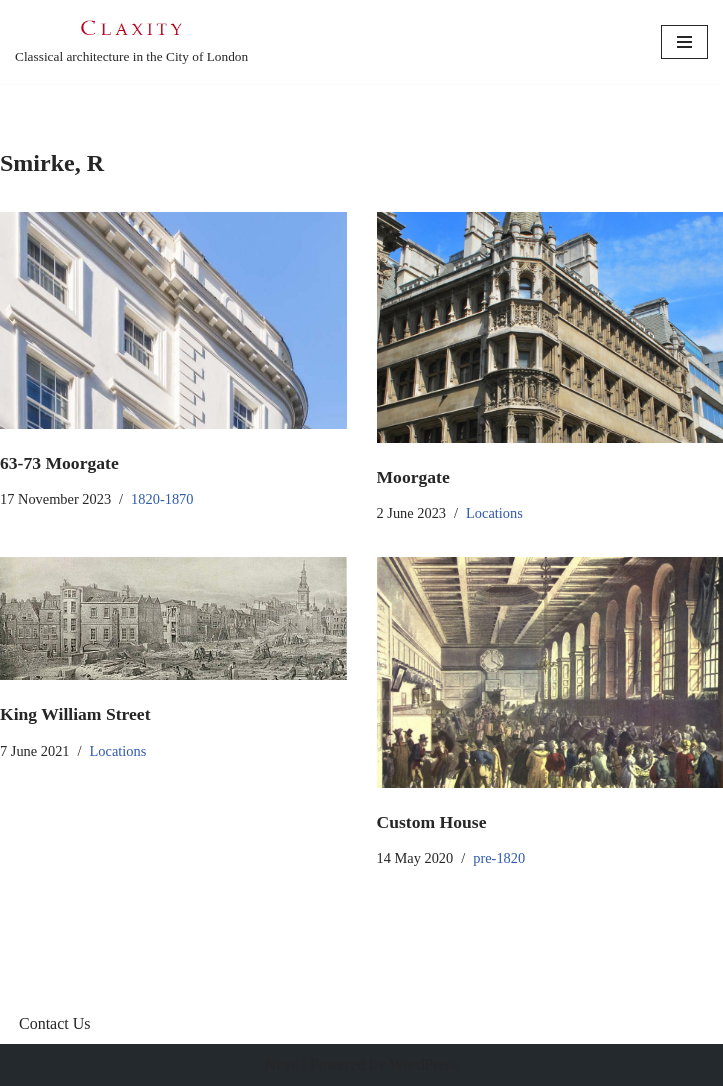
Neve (282, 1064)
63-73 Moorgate (59, 463)
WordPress (423, 1064)
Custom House (432, 822)
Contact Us (55, 1023)
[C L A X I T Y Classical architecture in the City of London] (131, 42)
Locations (494, 513)
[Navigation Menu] (684, 42)
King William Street (75, 714)
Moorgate (413, 477)
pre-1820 (499, 858)
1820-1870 (162, 499)
